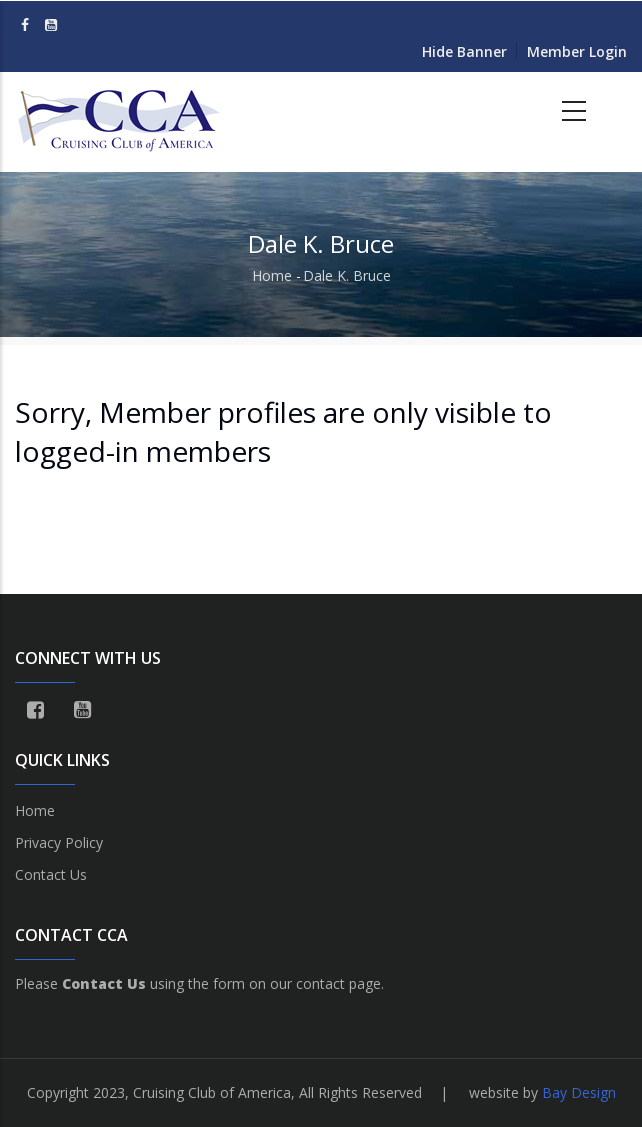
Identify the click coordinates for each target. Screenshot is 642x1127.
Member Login (577, 51)
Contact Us (51, 874)
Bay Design (579, 1092)
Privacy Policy (59, 842)
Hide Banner (464, 51)
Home (272, 275)
